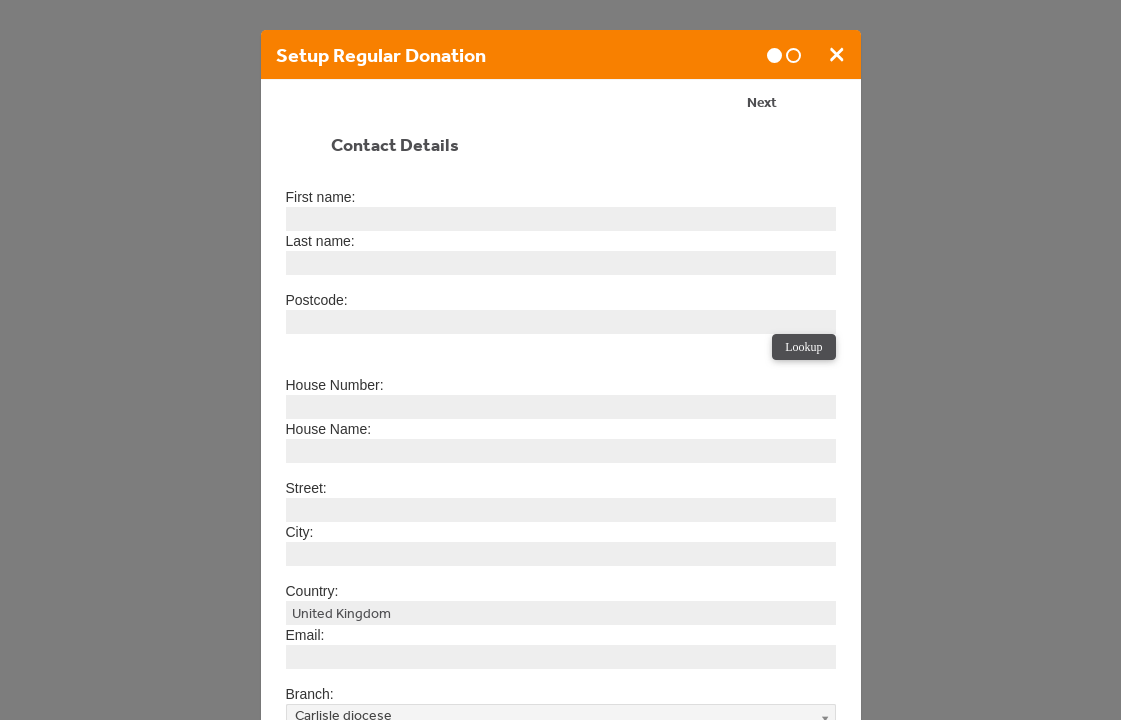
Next (762, 105)
